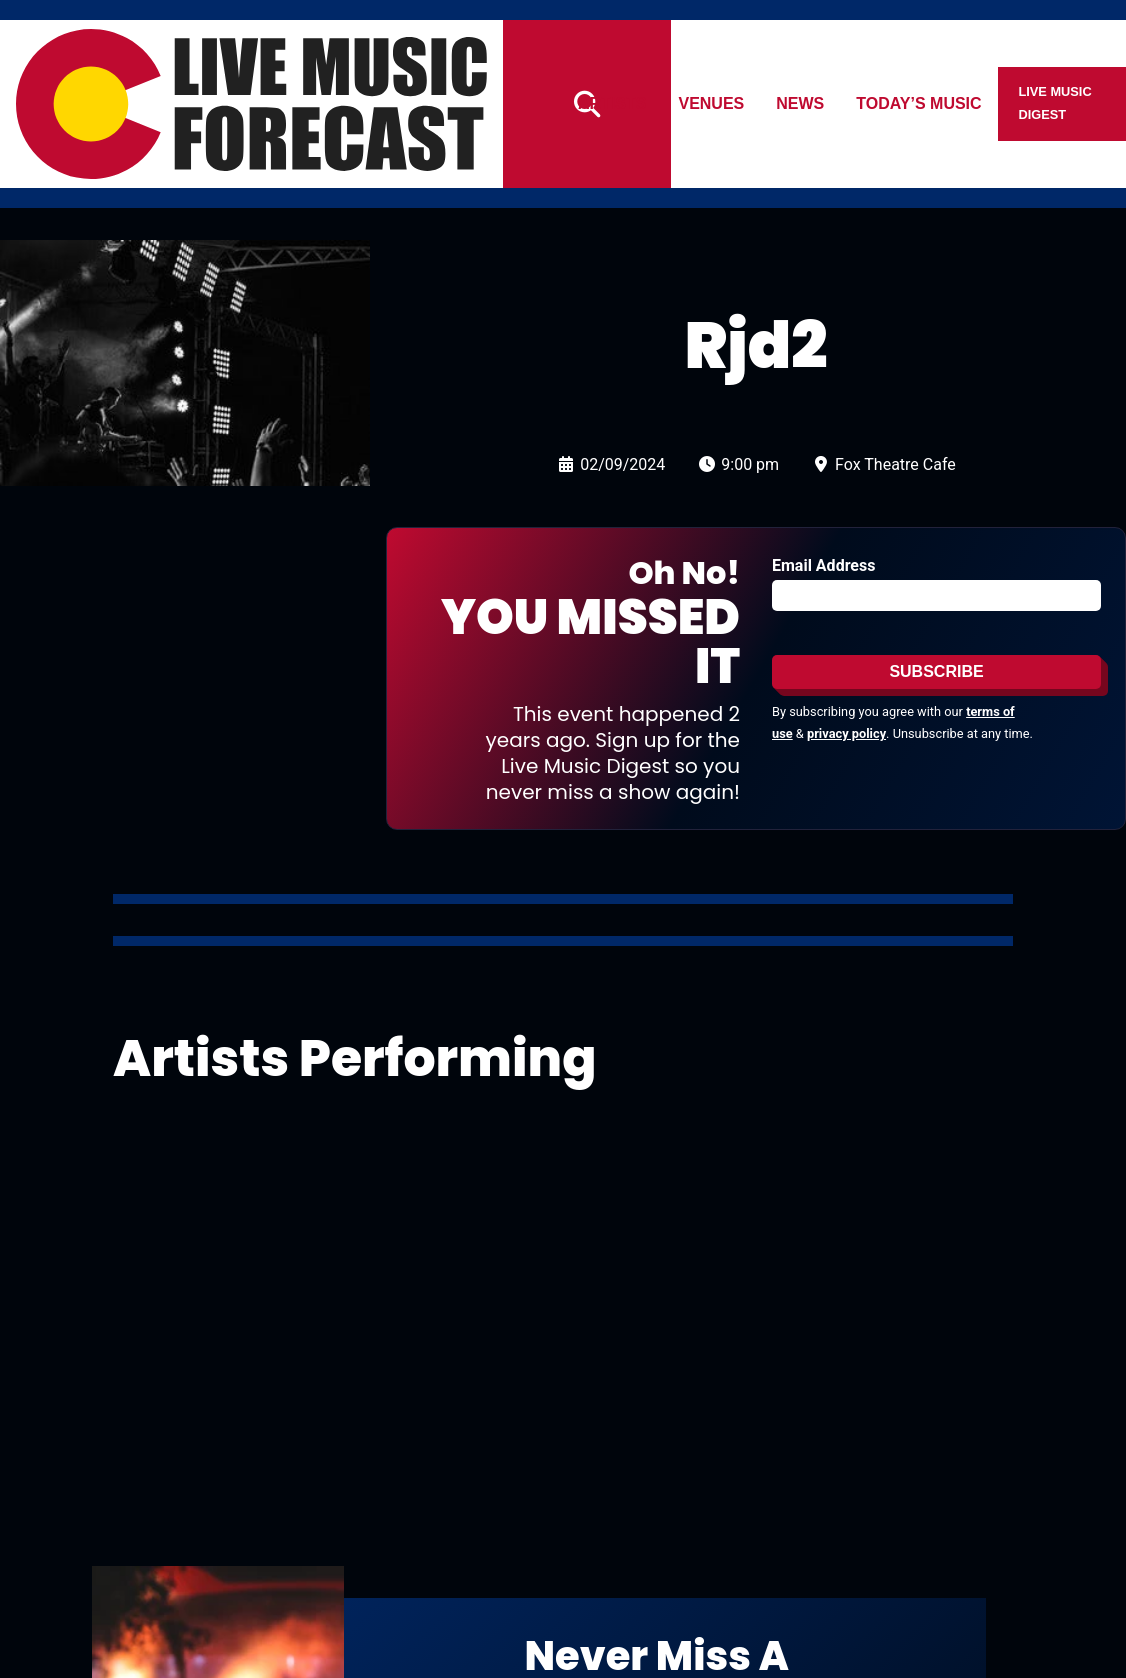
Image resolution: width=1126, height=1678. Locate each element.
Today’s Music (919, 103)
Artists (612, 103)
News (801, 103)
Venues (712, 103)
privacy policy (846, 733)
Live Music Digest (1055, 103)
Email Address (823, 565)
